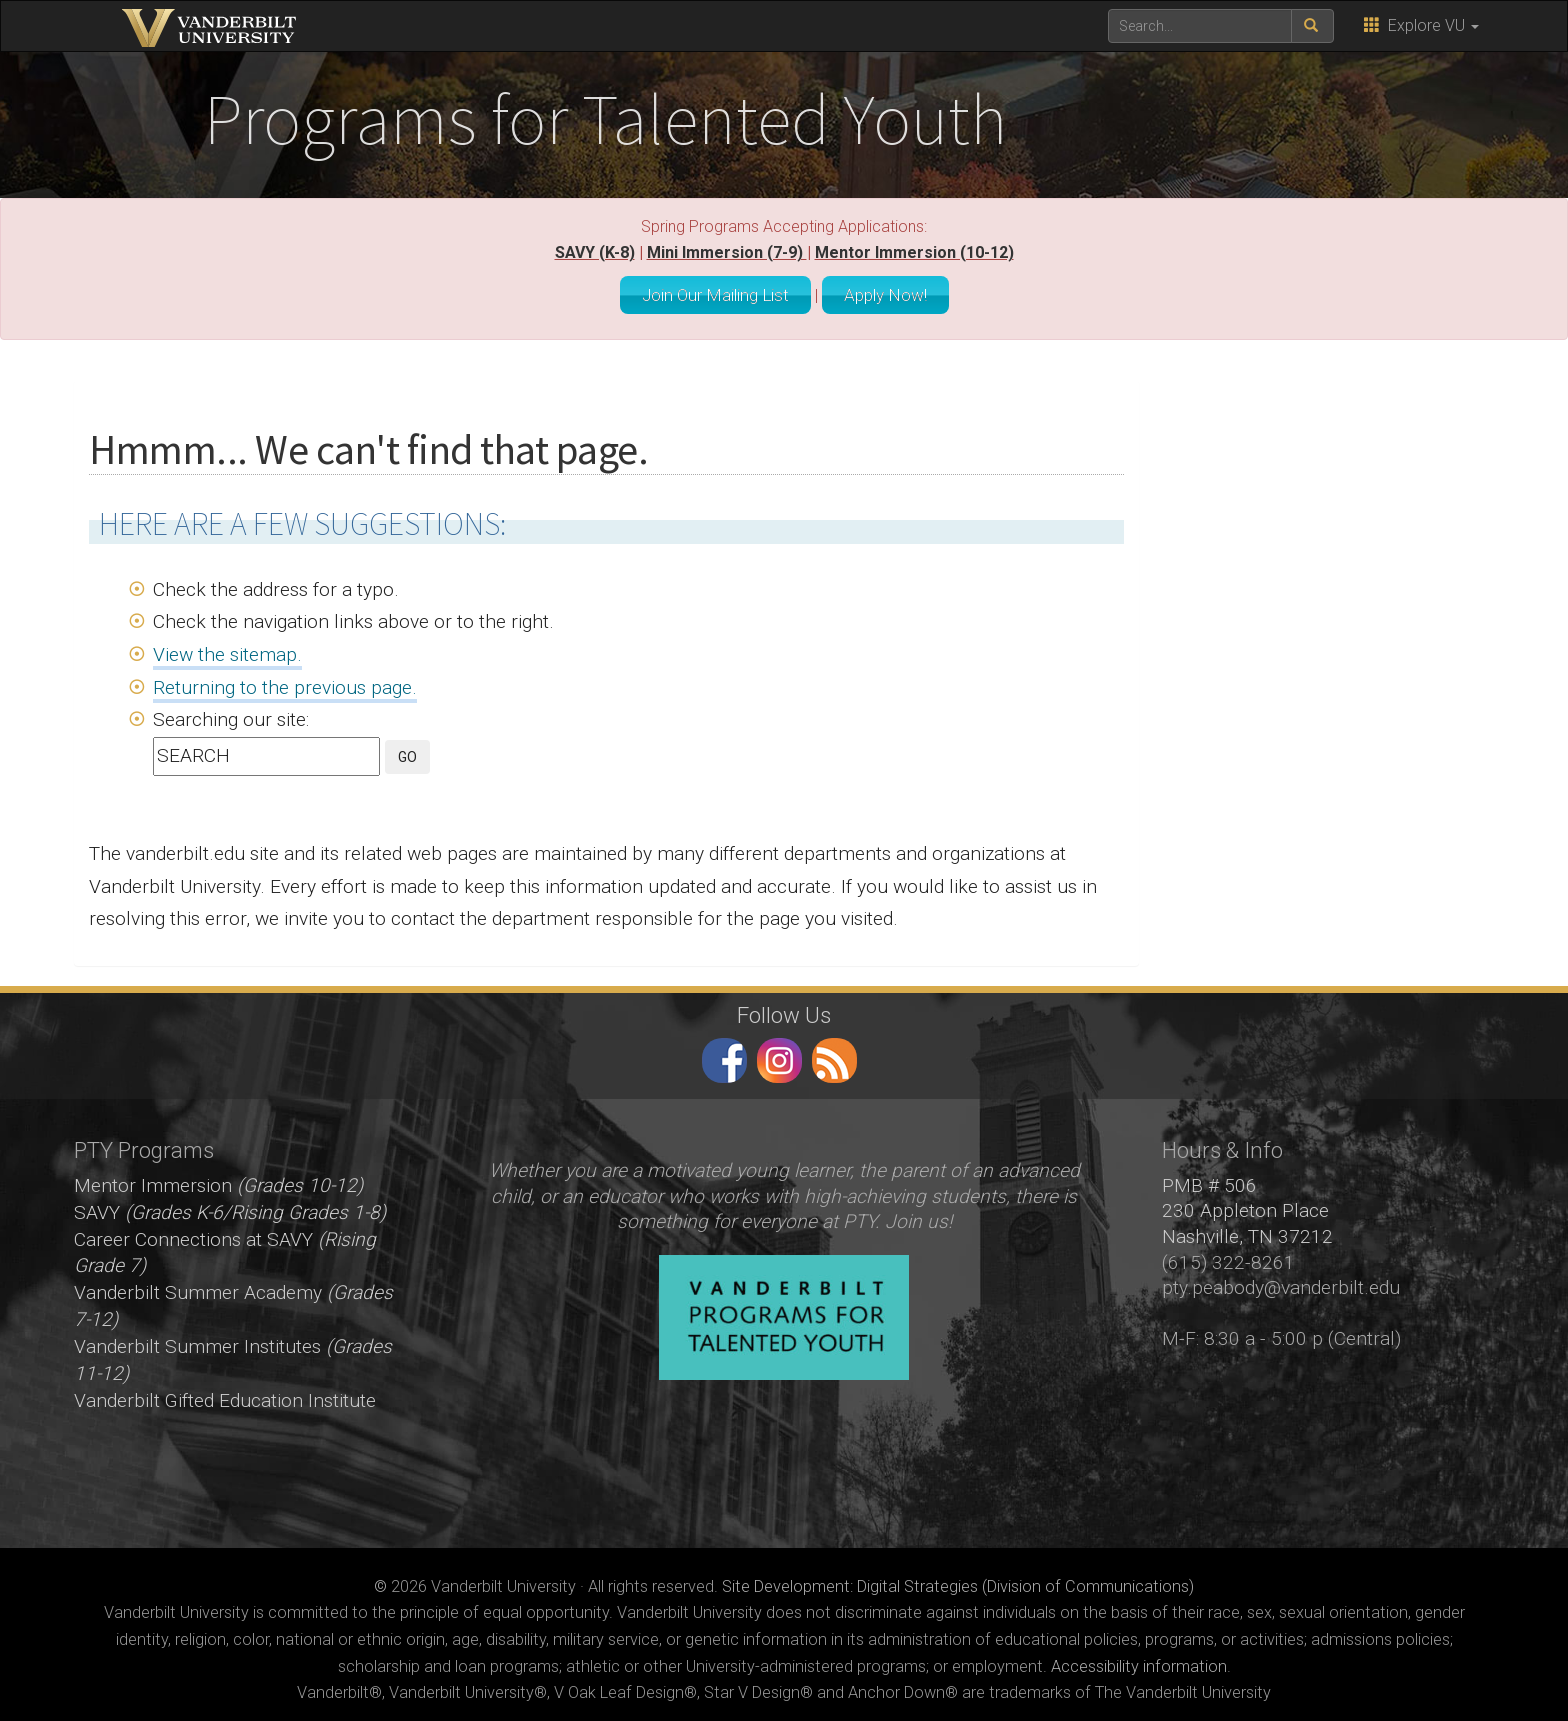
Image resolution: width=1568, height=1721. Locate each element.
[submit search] (1312, 26)
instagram (779, 1055)
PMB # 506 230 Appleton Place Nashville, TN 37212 (1247, 1206)
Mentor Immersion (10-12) (914, 252)
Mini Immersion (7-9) (727, 252)
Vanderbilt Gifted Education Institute (225, 1395)
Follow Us (784, 1010)
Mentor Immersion (218, 1180)
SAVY (230, 1207)
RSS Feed (834, 1055)
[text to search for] (1200, 26)
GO (407, 752)
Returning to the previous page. (285, 682)
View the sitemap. (227, 649)
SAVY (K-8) (595, 252)
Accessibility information (1139, 1661)
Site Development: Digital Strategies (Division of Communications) (958, 1581)
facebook (724, 1055)
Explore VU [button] (1421, 25)
